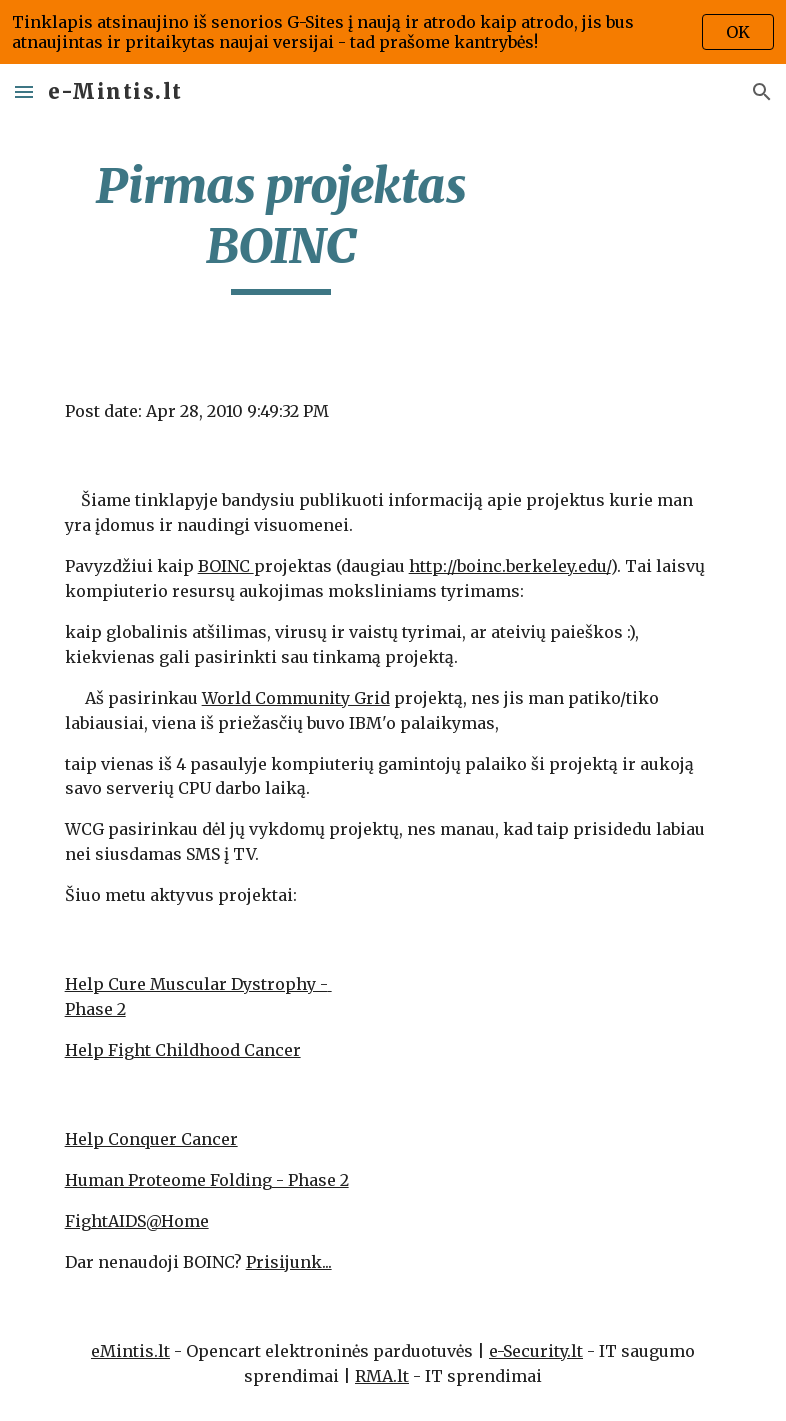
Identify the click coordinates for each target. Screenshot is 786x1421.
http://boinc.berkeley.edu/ (510, 566)
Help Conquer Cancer (151, 1139)
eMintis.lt (130, 1351)
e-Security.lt (536, 1351)
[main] (281, 225)
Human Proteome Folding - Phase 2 (207, 1180)
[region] (393, 32)
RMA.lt (382, 1376)
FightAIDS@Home (137, 1221)
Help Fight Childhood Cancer (183, 1050)
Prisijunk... (289, 1262)
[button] (24, 91)
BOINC (226, 566)
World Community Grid (296, 698)
